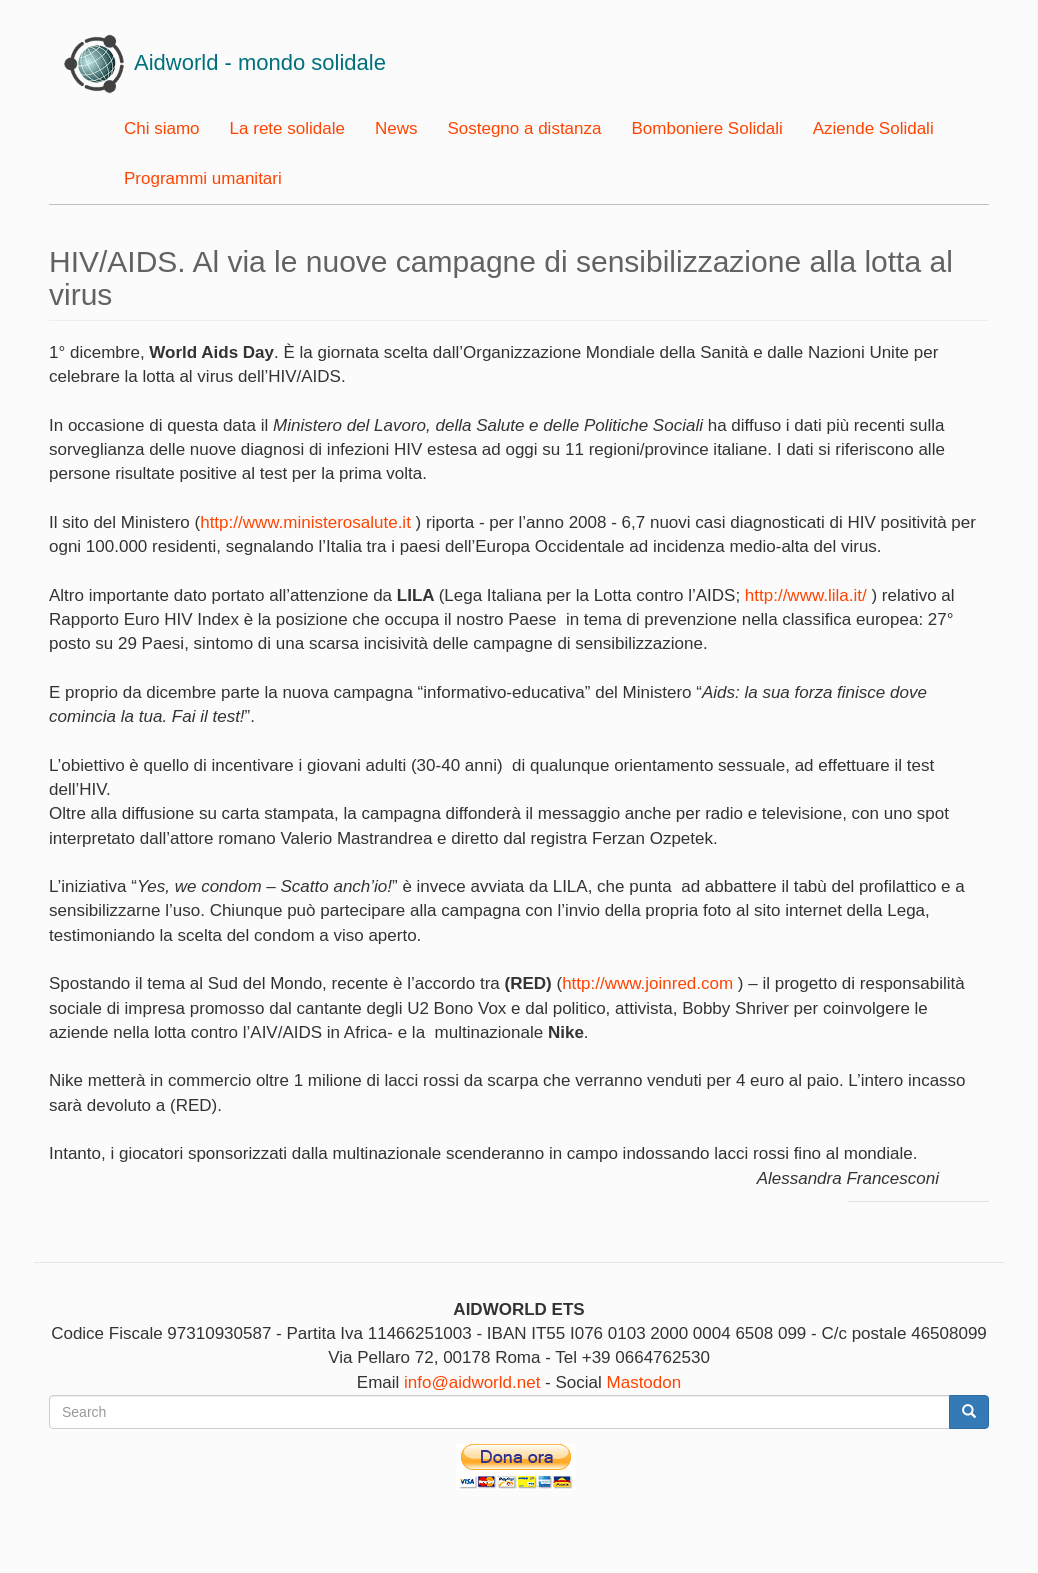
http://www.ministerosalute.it (305, 522)
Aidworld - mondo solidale (260, 62)
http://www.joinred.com (647, 983)
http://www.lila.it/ (806, 595)
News (396, 128)
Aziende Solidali (873, 128)
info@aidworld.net (472, 1382)
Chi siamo (162, 128)
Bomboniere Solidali (706, 128)
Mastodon (644, 1382)
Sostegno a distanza (524, 128)
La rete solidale (287, 128)
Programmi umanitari (203, 178)
